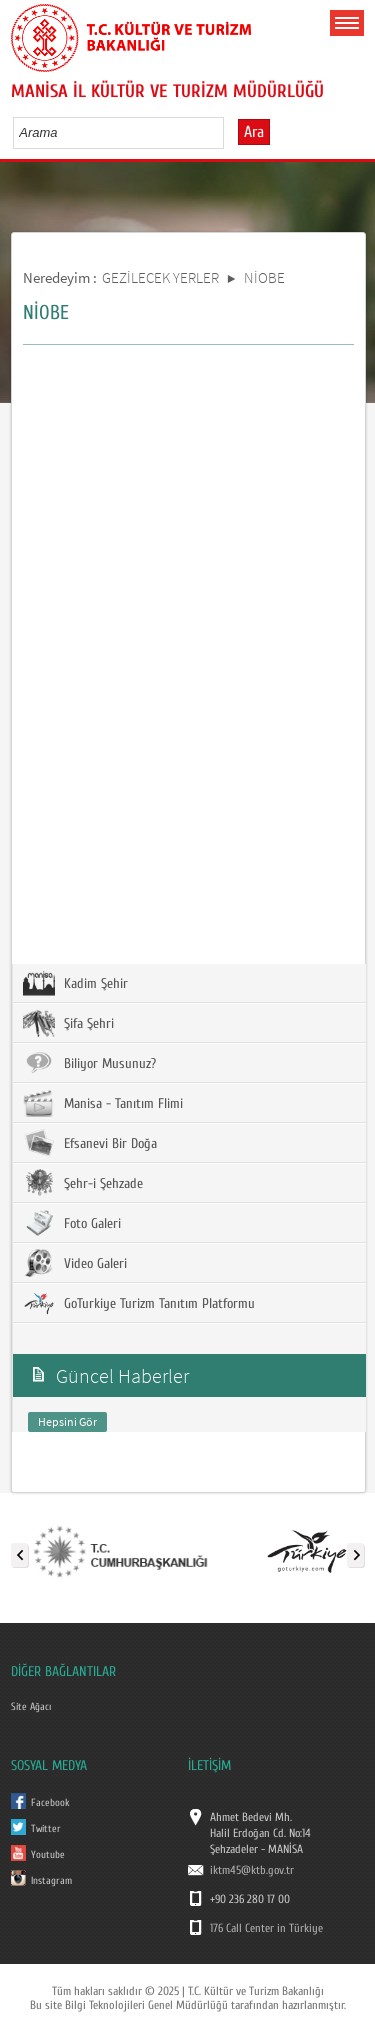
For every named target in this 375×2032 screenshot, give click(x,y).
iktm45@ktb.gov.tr (252, 1870)
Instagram (51, 1881)
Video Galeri (75, 1263)
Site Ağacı (31, 1707)
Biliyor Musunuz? (89, 1063)
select (229, 132)
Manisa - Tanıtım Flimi (103, 1103)
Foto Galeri (72, 1223)
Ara (254, 132)
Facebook (50, 1803)
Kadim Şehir (75, 983)
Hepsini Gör (67, 1421)
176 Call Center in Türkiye (266, 1928)
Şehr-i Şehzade (83, 1183)
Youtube (48, 1855)
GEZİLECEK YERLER (160, 277)
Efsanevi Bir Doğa (90, 1143)
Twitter (46, 1829)
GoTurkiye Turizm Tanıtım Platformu (139, 1303)
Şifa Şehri (68, 1023)
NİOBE (264, 277)
